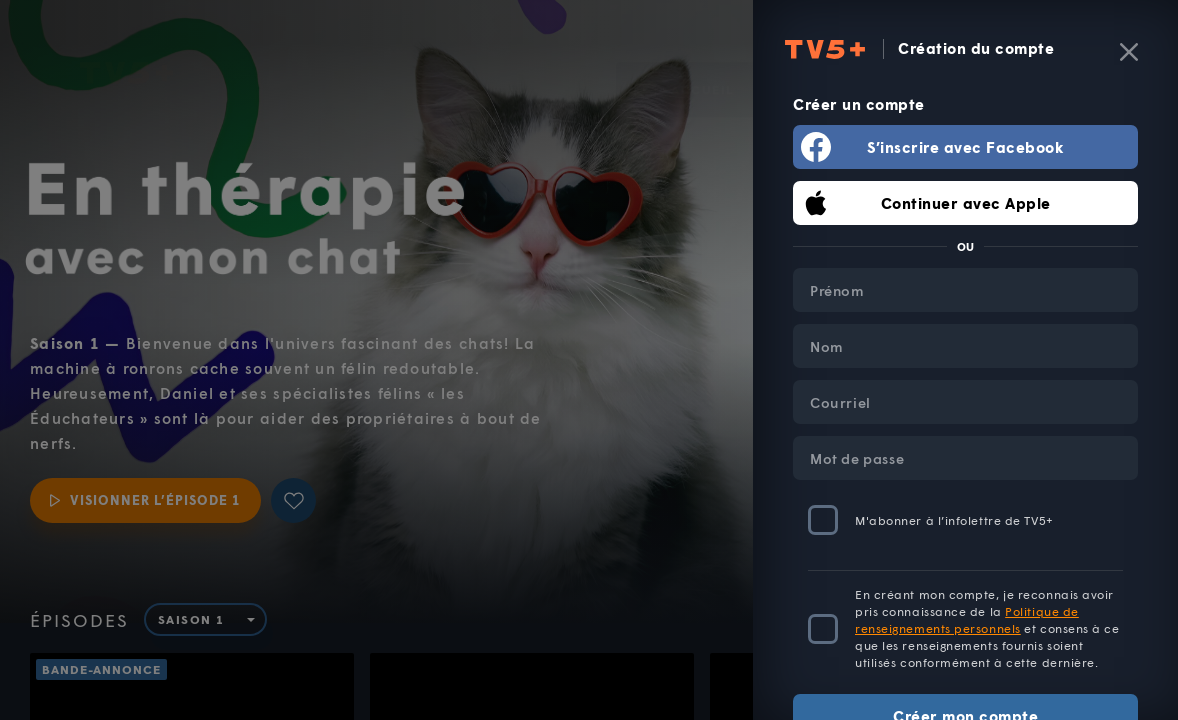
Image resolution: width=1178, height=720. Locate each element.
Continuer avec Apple (966, 203)
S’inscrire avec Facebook (965, 147)
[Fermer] (1129, 52)
